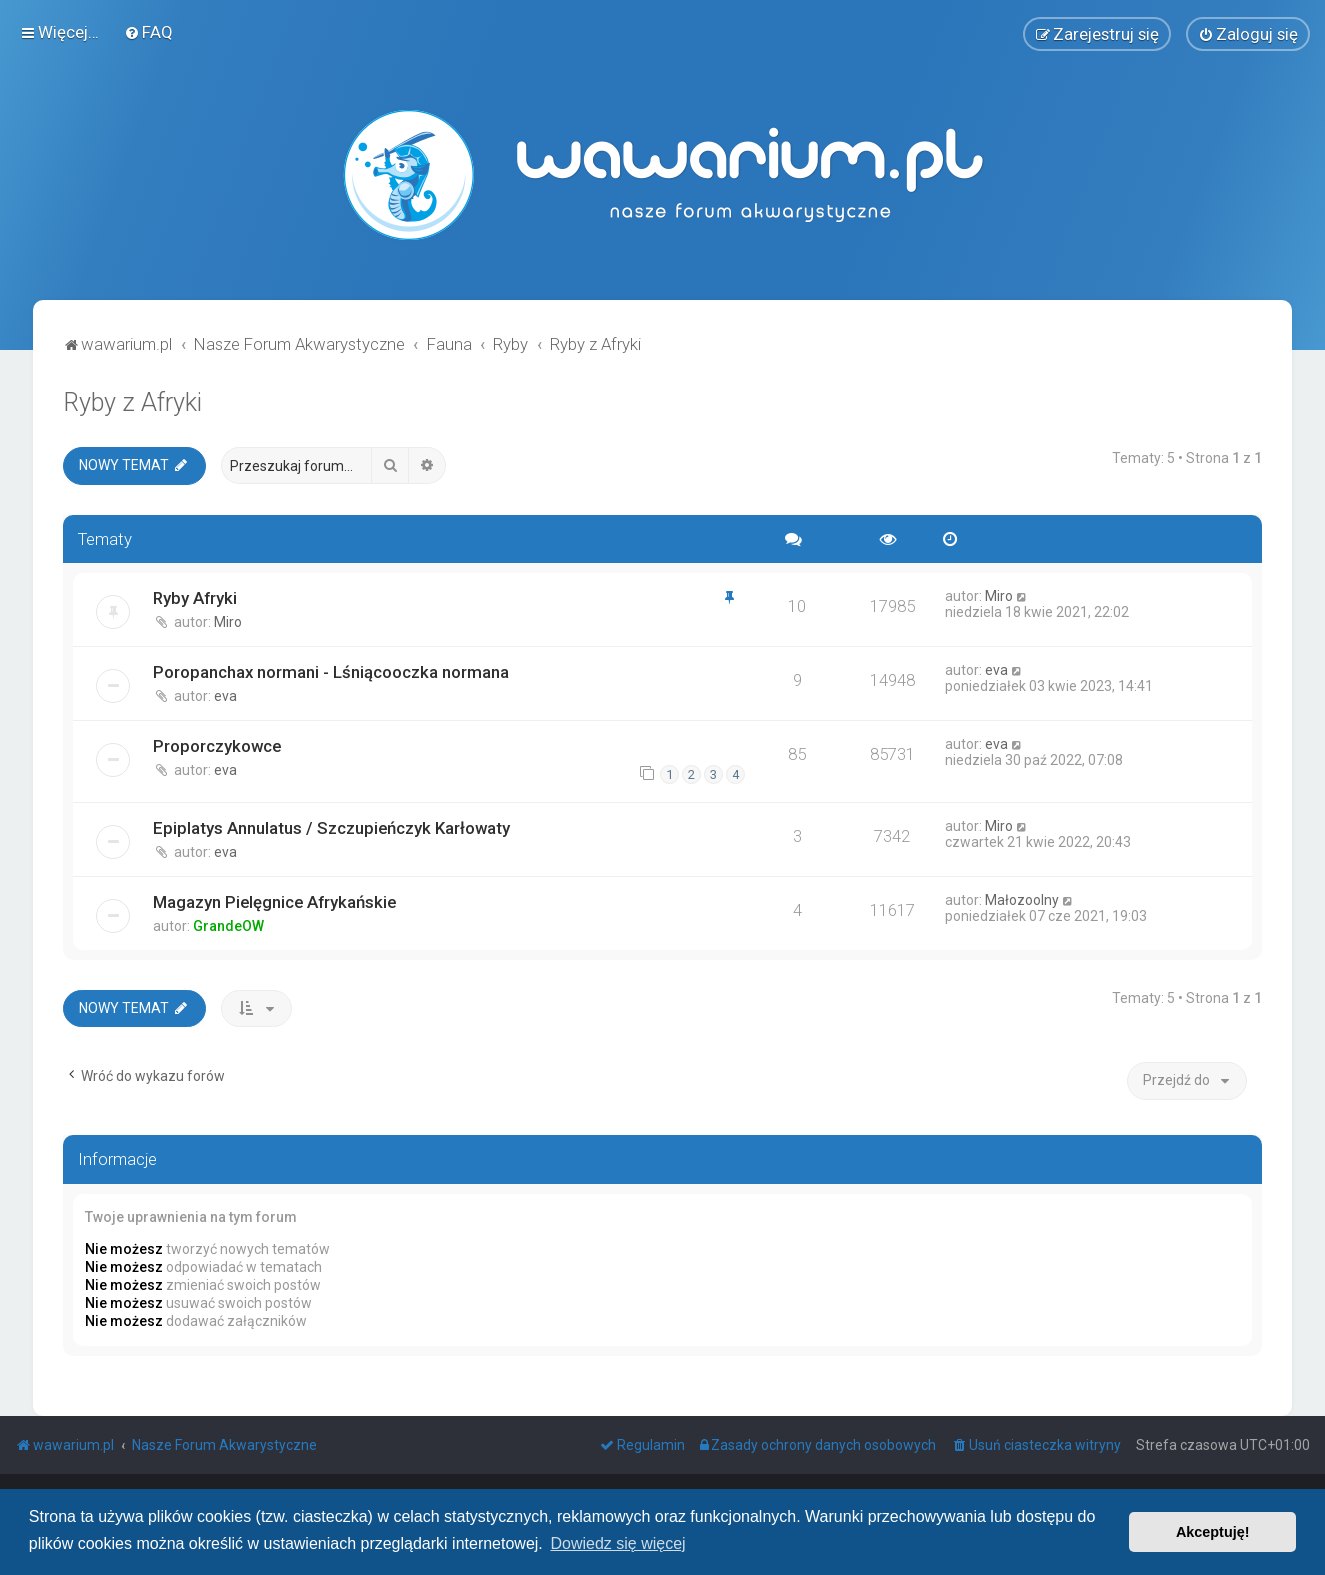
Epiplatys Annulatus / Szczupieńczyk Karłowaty (331, 828)
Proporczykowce (217, 746)
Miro (228, 622)
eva (225, 696)
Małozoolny (1022, 900)
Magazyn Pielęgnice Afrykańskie (274, 902)
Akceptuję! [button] (1213, 1532)
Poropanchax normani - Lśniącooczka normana (331, 672)
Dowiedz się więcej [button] (617, 1543)
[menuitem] (148, 32)
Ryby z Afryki (132, 402)
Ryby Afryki (195, 598)
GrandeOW (228, 926)
